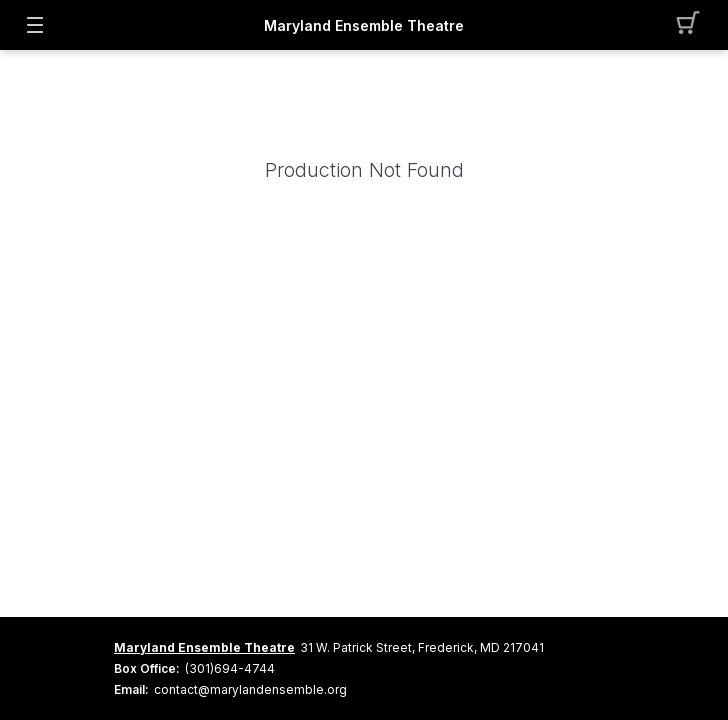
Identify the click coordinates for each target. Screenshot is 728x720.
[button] (693, 25)
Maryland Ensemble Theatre (364, 25)
